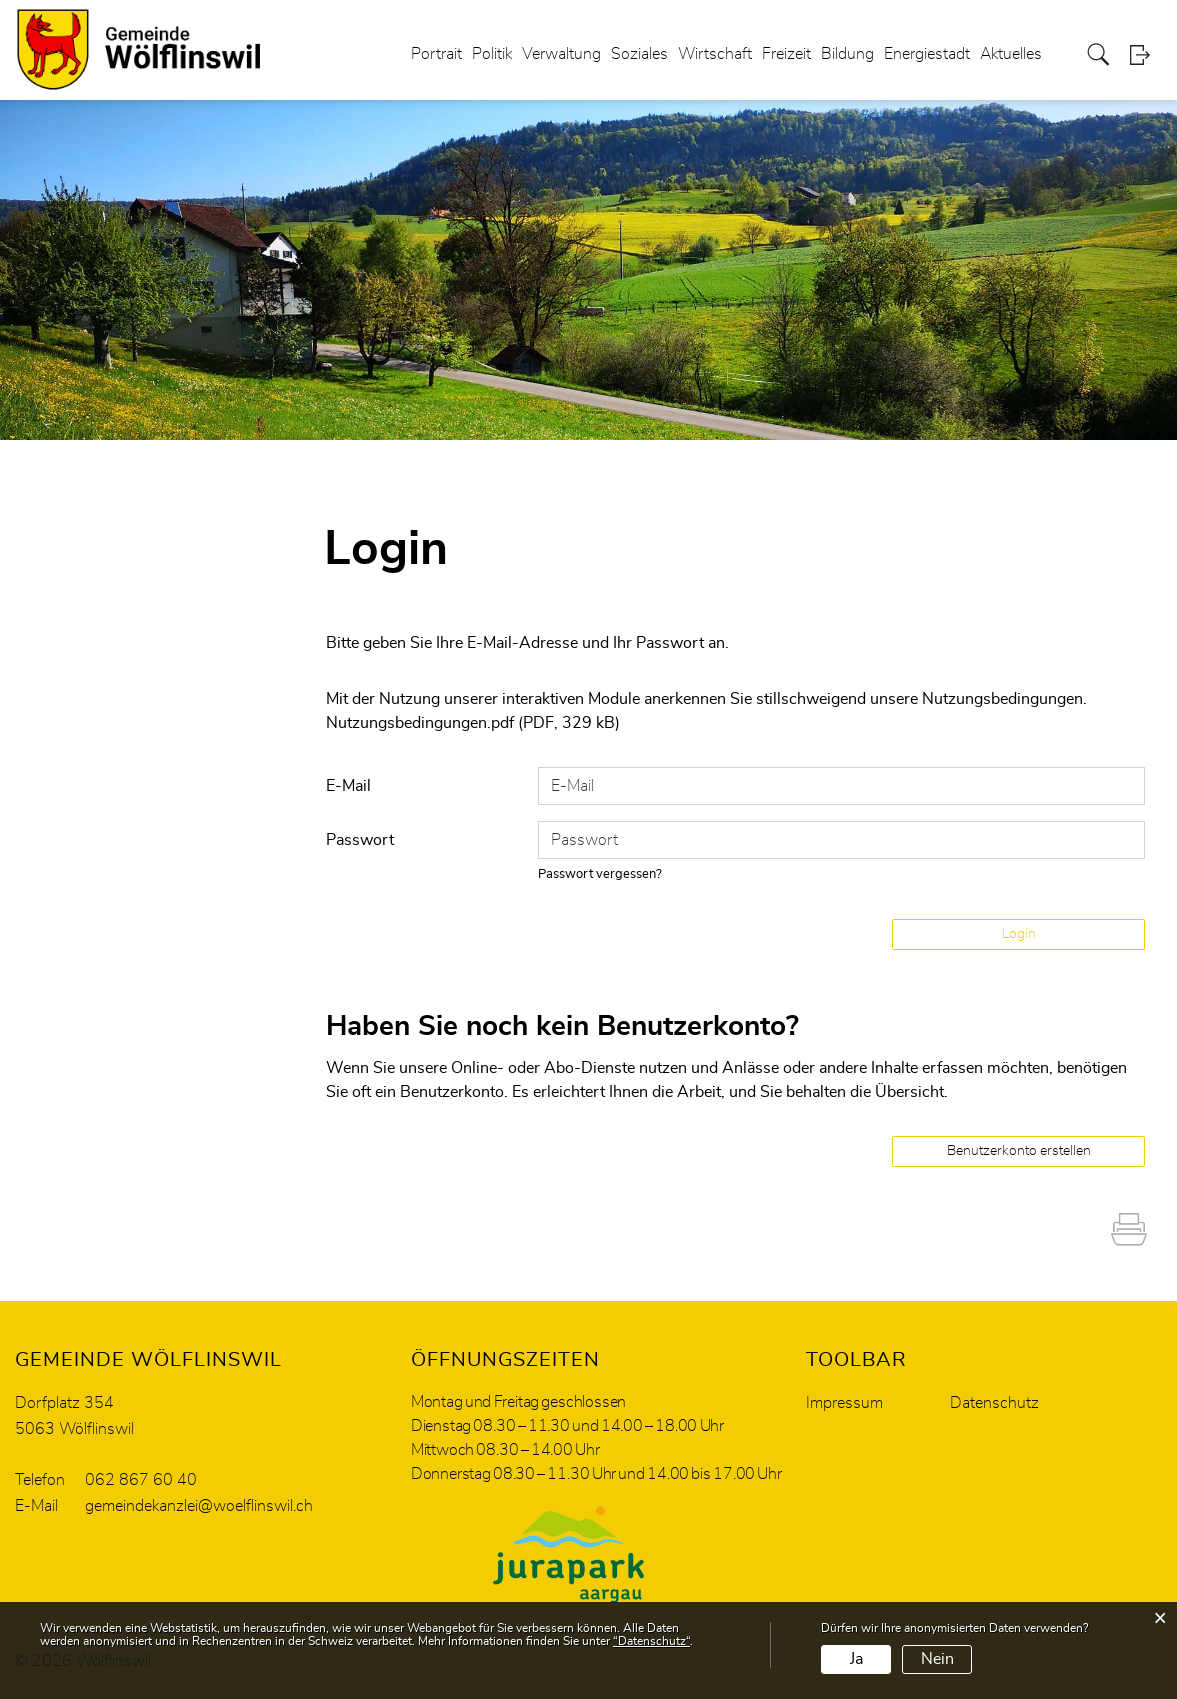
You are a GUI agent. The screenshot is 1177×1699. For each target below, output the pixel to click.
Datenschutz (994, 1403)
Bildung (847, 54)
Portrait (436, 54)
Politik (492, 54)
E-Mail (348, 786)
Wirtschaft (715, 54)
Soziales (639, 54)
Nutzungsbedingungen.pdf (420, 723)
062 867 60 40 (141, 1480)
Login (1146, 54)
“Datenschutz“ (651, 1641)
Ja (856, 1659)
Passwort (360, 840)
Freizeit (786, 54)
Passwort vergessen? (600, 874)
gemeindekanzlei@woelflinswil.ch (199, 1506)
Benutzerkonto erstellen (1019, 1151)
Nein (937, 1659)
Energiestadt (927, 54)
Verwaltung (561, 54)
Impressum (844, 1403)
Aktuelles (1011, 54)
